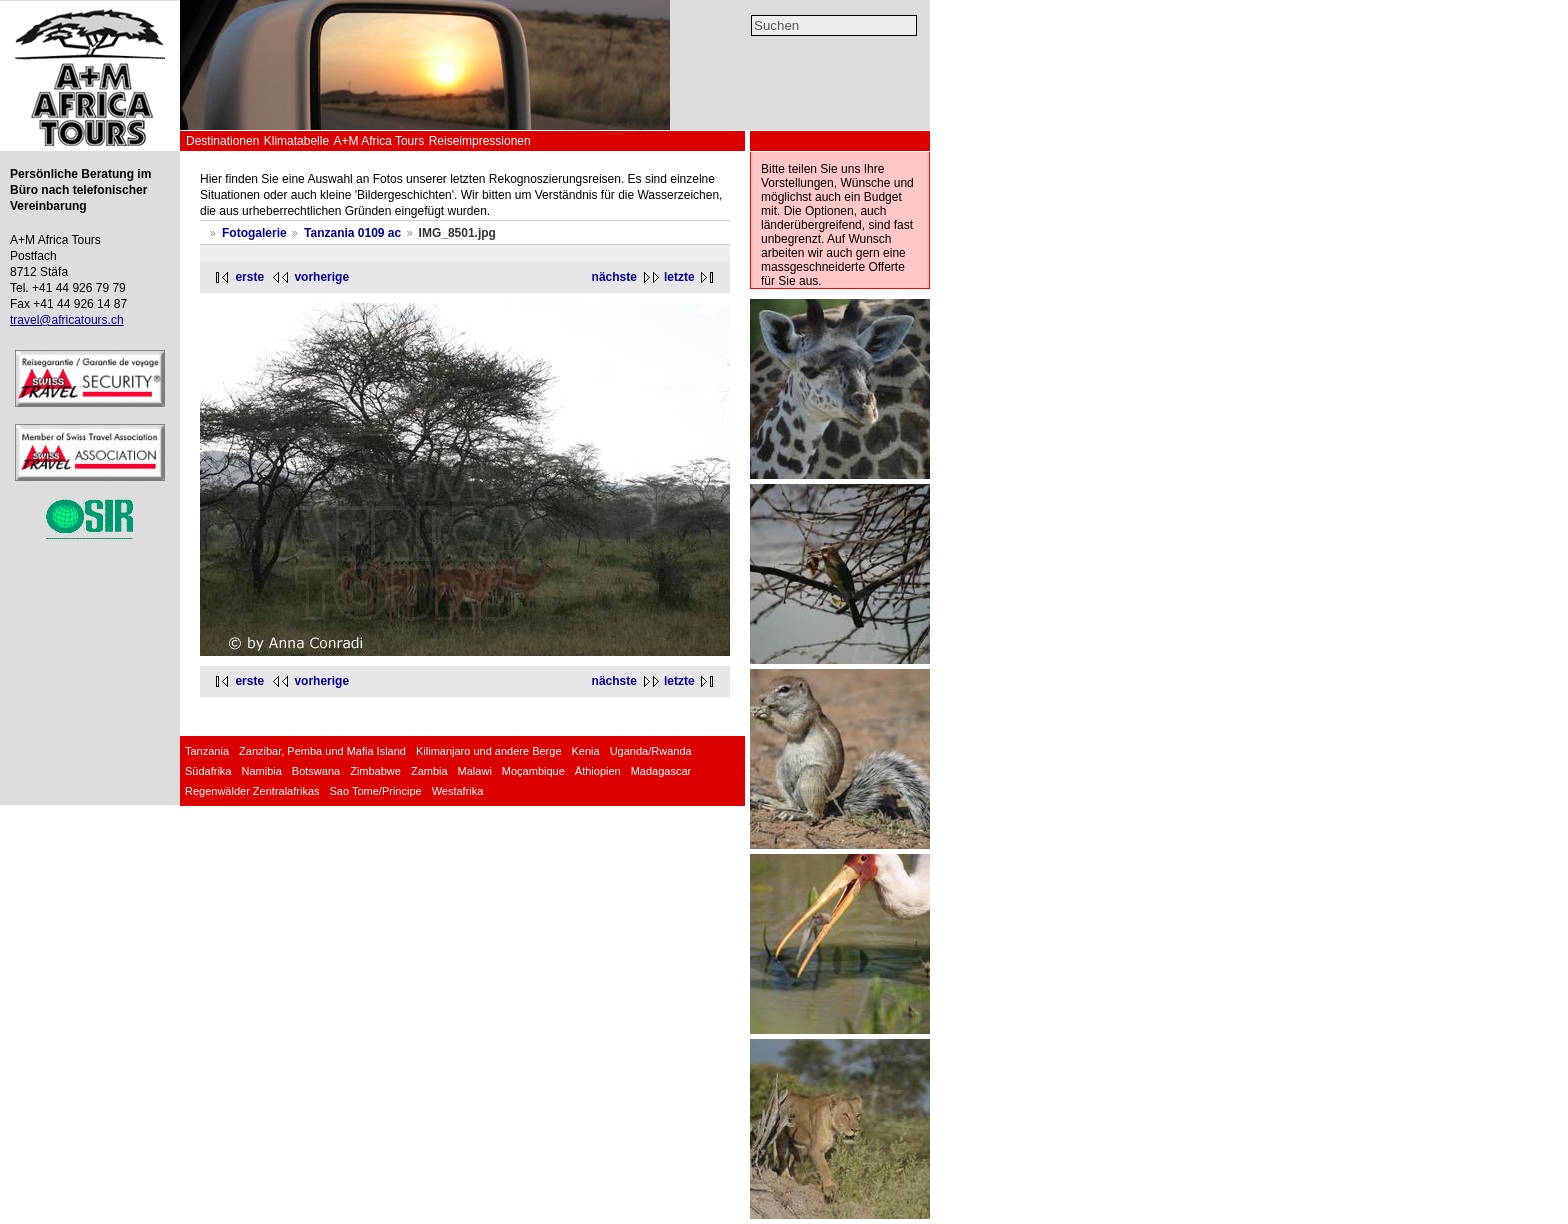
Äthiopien (598, 771)
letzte (679, 277)
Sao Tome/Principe (376, 791)
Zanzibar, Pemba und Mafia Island (322, 751)
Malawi (475, 771)
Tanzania (207, 751)
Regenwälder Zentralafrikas (252, 791)
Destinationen (222, 141)
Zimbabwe (375, 771)
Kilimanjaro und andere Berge (489, 751)
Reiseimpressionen (480, 141)
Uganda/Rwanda (651, 751)
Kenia (586, 751)
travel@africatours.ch (67, 320)
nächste (614, 277)
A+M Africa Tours (378, 141)
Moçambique (533, 771)
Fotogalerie (254, 233)
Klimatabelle (296, 141)
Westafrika (458, 791)
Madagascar (661, 771)
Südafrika (208, 771)
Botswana (316, 771)
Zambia (429, 771)
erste (249, 277)
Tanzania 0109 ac (352, 233)
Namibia (261, 771)
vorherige (321, 277)
